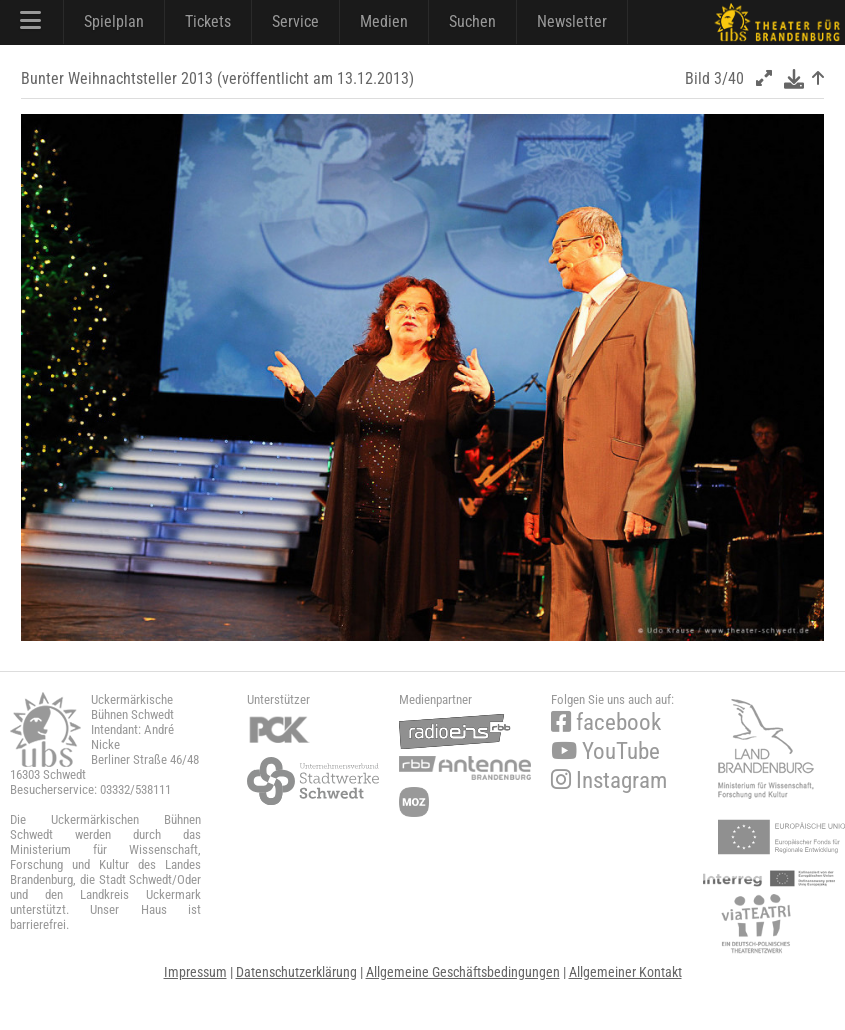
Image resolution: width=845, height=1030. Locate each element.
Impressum (195, 972)
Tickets (208, 21)
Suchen (472, 21)
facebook (606, 722)
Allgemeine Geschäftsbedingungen (463, 972)
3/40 (729, 78)
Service (295, 21)
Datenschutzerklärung (296, 972)
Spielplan (114, 21)
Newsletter (572, 21)
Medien (384, 21)
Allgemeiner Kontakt (625, 972)
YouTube (605, 751)
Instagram (609, 780)
